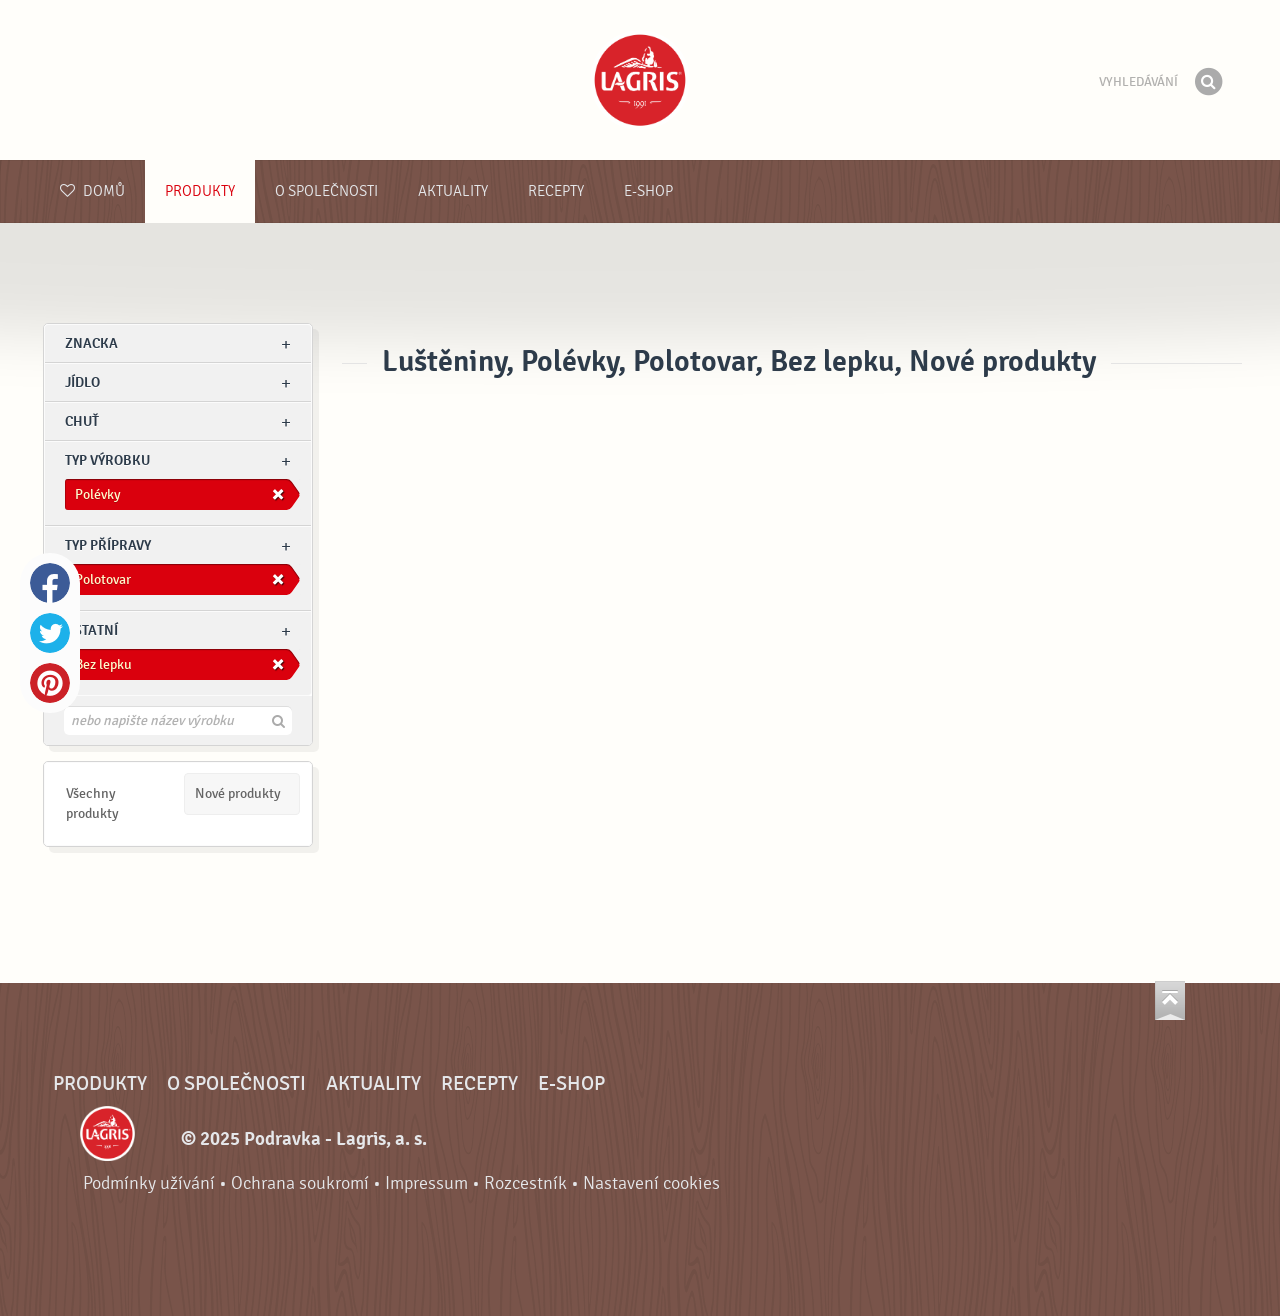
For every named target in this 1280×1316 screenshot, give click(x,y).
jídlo (82, 382)
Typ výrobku (107, 460)
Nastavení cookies (651, 1183)
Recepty (556, 191)
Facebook (50, 583)
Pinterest (50, 683)
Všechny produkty (92, 803)
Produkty (200, 191)
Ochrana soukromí (300, 1183)
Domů (92, 191)
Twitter (50, 633)
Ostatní (91, 630)
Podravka (640, 80)
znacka (91, 343)
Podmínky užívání (149, 1183)
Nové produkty (238, 793)
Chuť (82, 421)
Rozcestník (525, 1183)
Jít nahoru (1170, 1000)
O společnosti (326, 191)
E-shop (648, 191)
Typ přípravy (108, 545)
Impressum (426, 1183)
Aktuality (453, 191)
